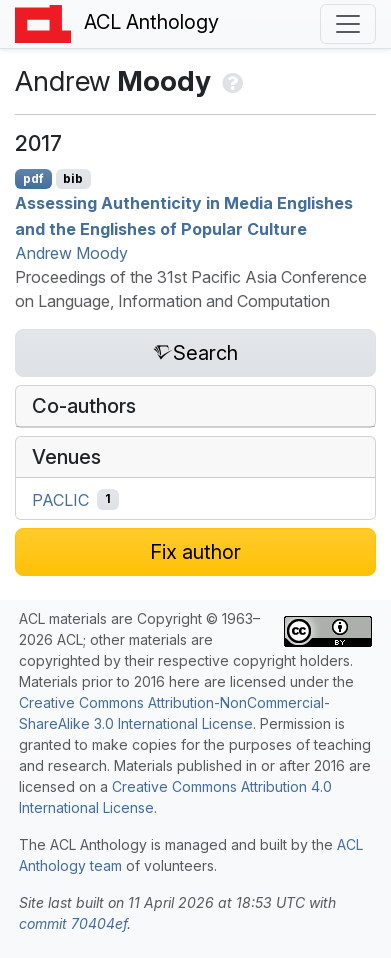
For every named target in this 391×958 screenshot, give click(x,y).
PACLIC (60, 499)
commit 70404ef (73, 923)
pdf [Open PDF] (33, 178)
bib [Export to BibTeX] (73, 178)
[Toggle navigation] (348, 24)
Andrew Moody (71, 253)
